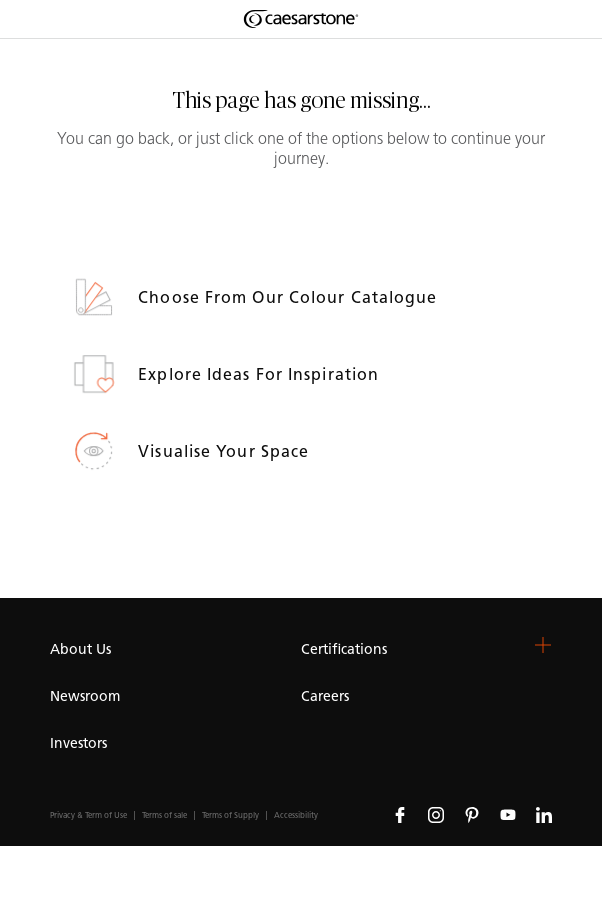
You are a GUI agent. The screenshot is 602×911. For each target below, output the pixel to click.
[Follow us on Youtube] (508, 814)
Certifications (344, 649)
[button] (543, 645)
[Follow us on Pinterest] (472, 814)
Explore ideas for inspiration (261, 374)
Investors (78, 743)
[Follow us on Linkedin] (544, 814)
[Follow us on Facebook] (400, 814)
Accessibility (296, 815)
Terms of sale (164, 815)
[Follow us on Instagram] (436, 814)
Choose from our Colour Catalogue (290, 297)
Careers (325, 696)
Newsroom (85, 696)
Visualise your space (226, 451)
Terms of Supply (230, 815)
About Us (80, 649)
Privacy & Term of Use (88, 815)
